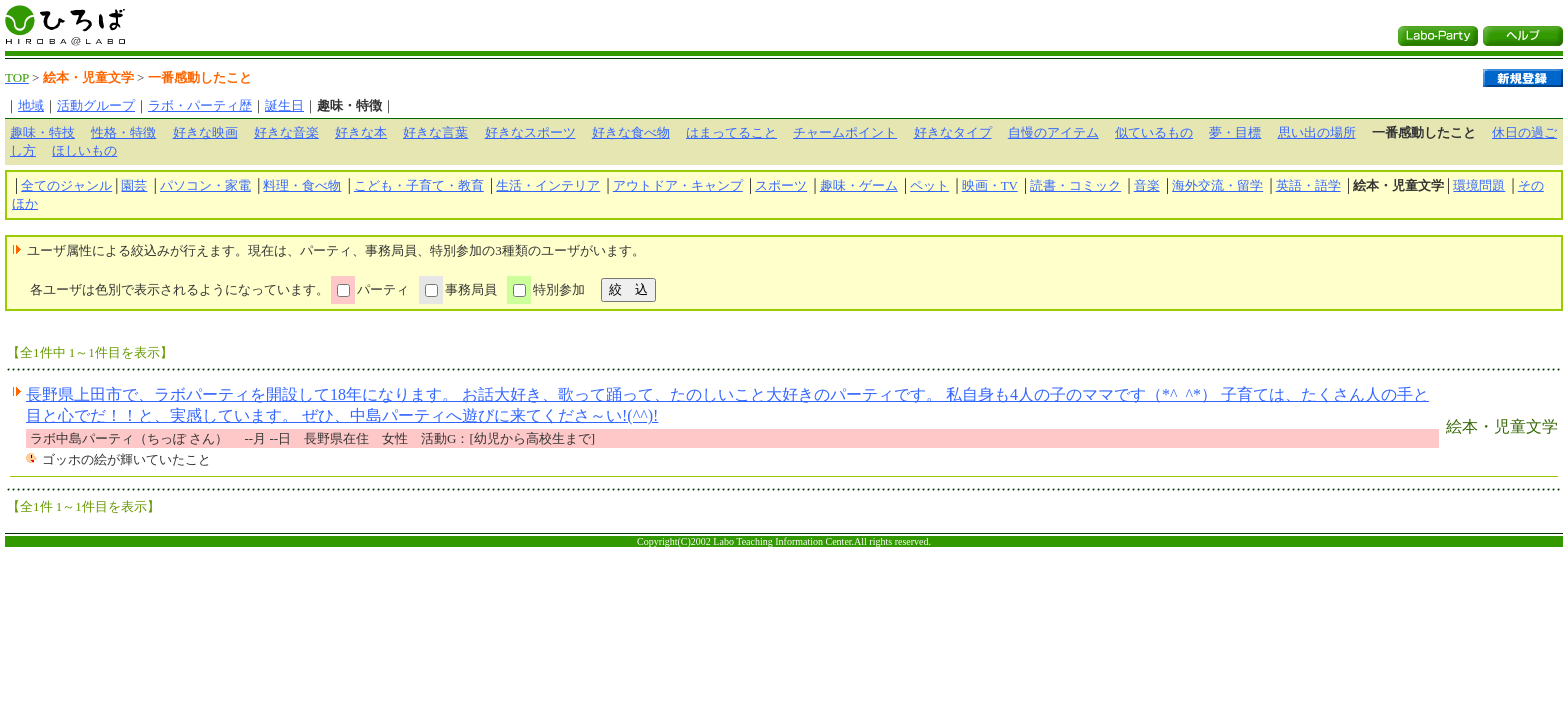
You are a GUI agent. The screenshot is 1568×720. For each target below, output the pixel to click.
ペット (929, 185)
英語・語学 (1308, 185)
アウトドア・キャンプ (678, 185)
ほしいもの (84, 150)
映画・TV (990, 185)
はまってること (731, 132)
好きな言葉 (435, 132)
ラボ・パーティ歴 (200, 105)
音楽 (1147, 185)
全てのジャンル (66, 185)
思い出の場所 (1317, 132)
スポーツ (781, 185)
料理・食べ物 (302, 185)
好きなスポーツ (530, 132)
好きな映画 (205, 132)
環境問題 (1479, 185)
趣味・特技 (42, 132)
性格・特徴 (123, 132)
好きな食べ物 (631, 132)
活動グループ (96, 105)
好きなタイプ (953, 132)
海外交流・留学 (1217, 185)
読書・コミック (1075, 185)
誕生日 (284, 105)
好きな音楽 (286, 132)
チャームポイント (845, 132)
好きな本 (361, 132)
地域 (31, 105)
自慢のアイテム (1053, 132)
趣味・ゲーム (859, 185)
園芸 (134, 185)
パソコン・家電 (205, 185)
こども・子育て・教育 (419, 185)
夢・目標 (1235, 132)
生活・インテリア (548, 185)
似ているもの (1154, 132)
